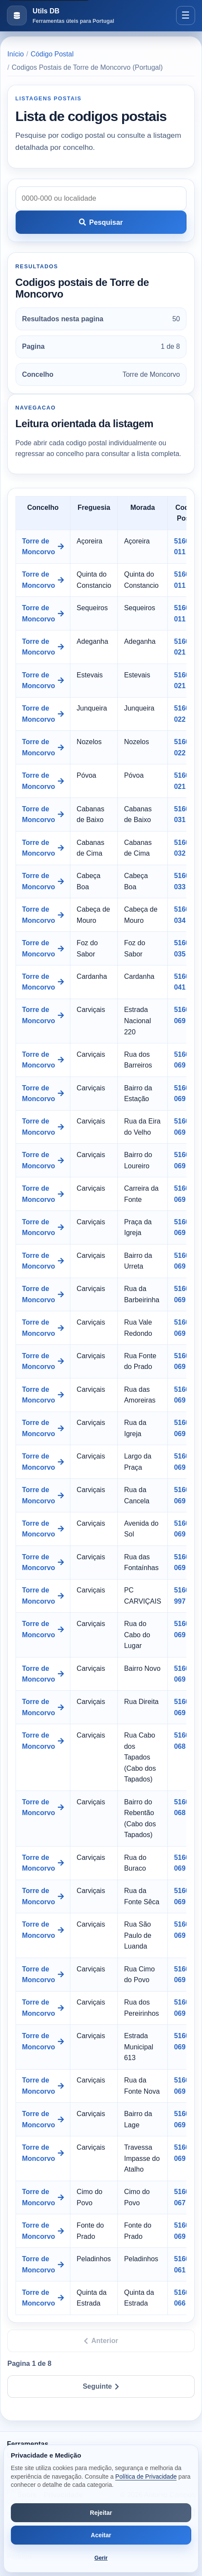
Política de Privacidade (146, 2476)
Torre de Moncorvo (43, 546)
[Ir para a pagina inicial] (60, 16)
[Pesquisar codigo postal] (101, 198)
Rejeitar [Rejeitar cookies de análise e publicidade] (101, 2512)
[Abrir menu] (185, 15)
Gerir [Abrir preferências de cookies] (101, 2557)
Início (15, 54)
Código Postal (52, 54)
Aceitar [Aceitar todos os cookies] (101, 2535)
